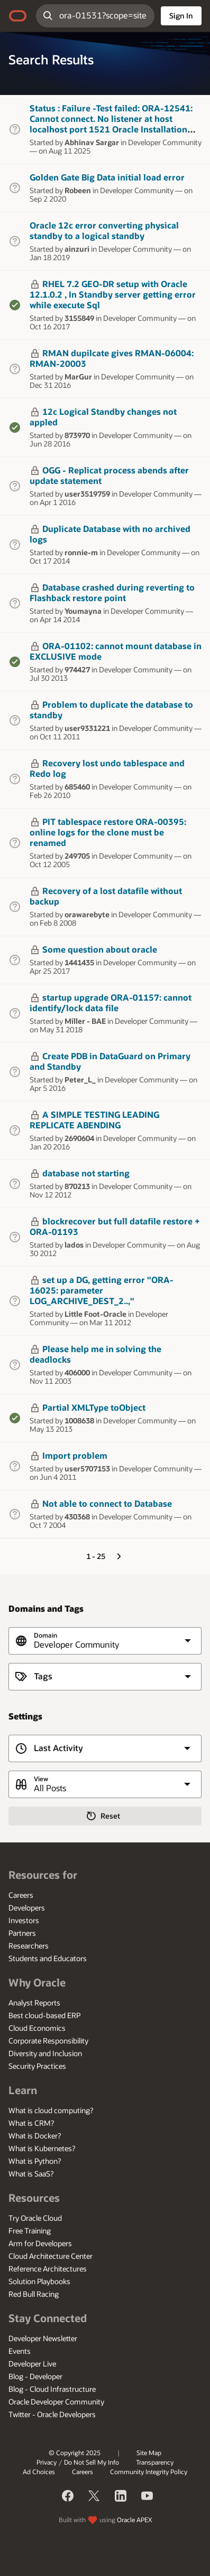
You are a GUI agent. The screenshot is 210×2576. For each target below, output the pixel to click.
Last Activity (58, 1748)
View (41, 1779)
